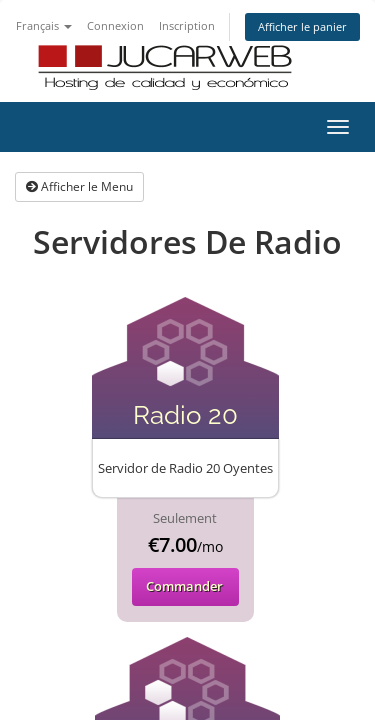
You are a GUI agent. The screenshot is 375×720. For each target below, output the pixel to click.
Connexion (115, 25)
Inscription (187, 25)
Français (44, 25)
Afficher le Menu (79, 186)
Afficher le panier (302, 26)
